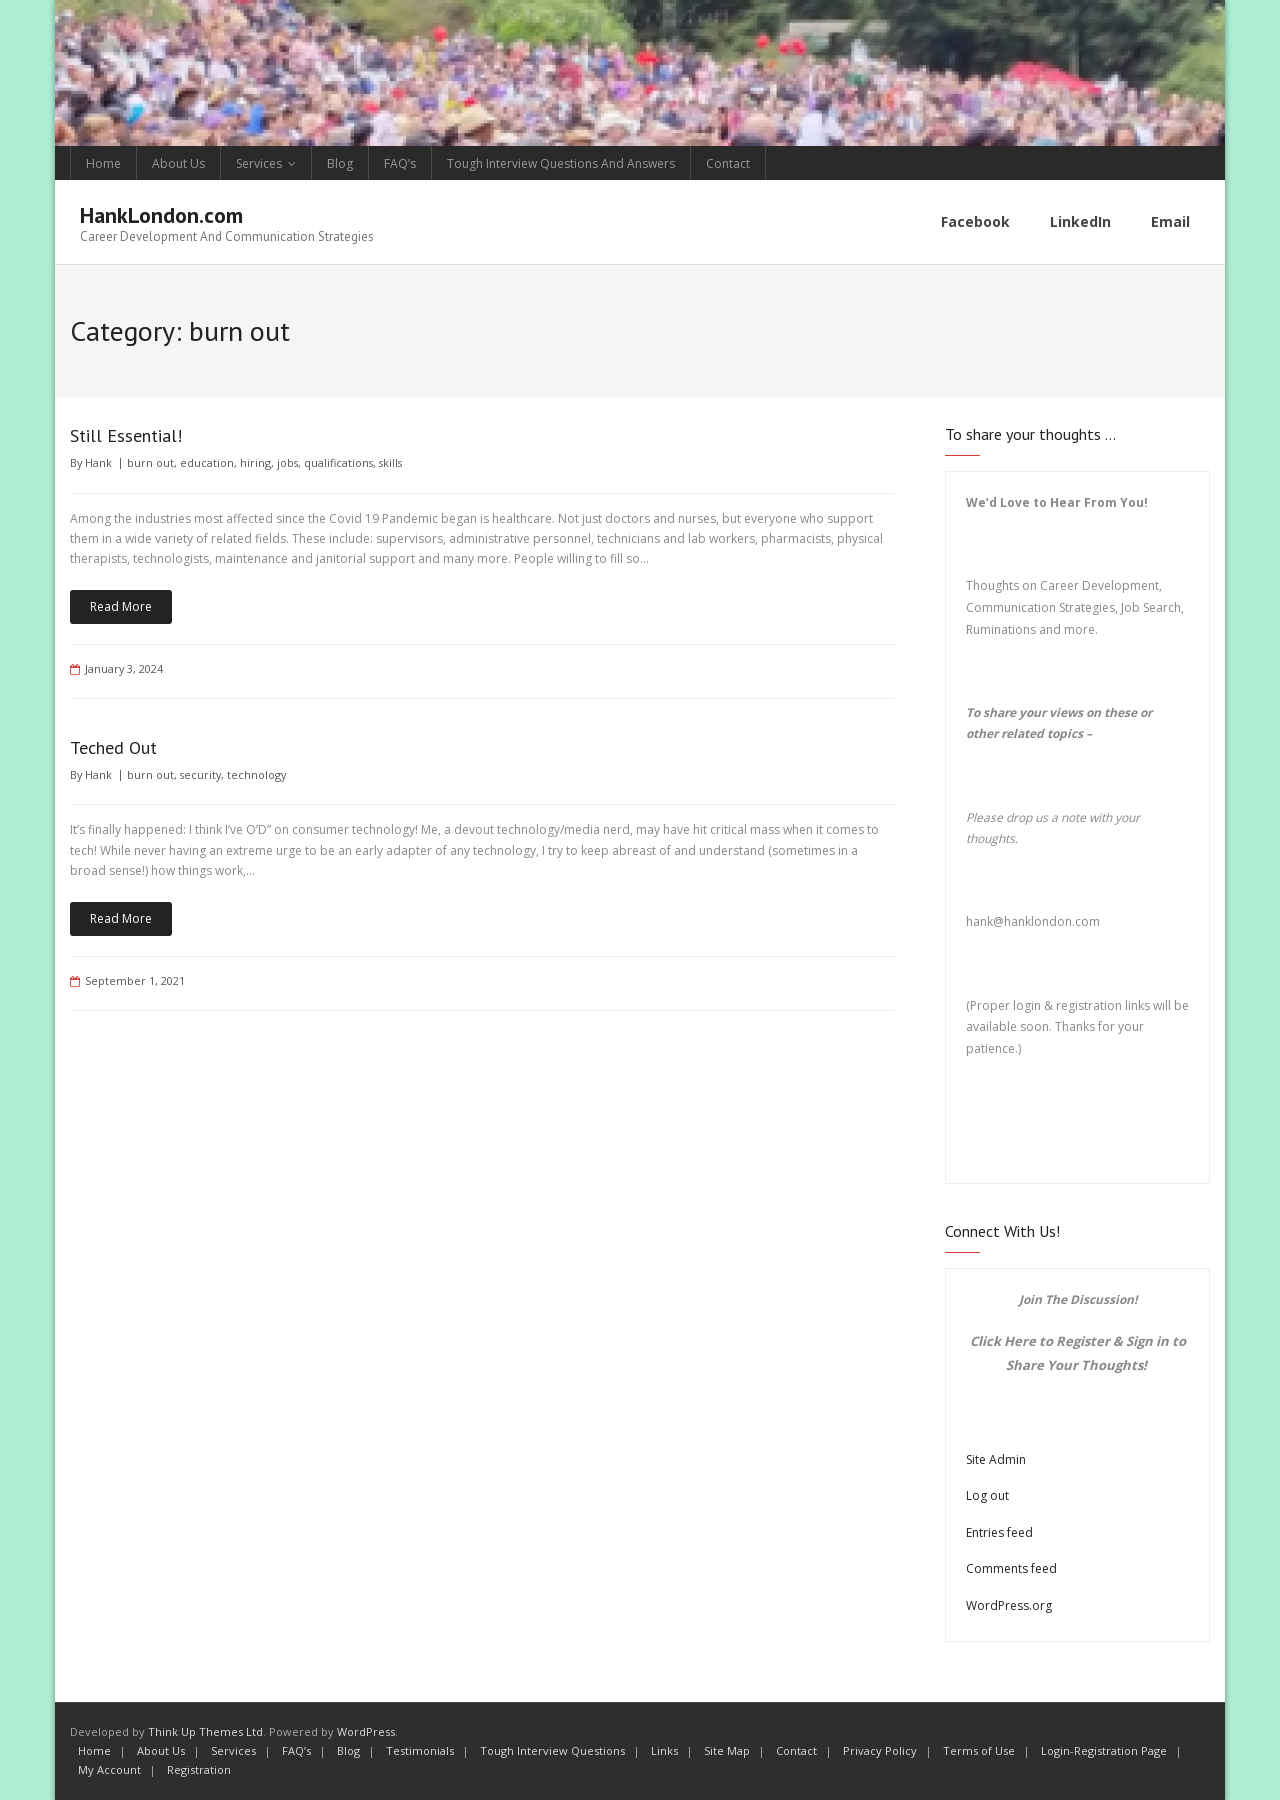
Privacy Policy (880, 1750)
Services (259, 163)
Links (664, 1750)
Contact (728, 163)
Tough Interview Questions (552, 1750)
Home (103, 163)
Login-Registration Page (1104, 1750)
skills (390, 462)
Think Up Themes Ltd (205, 1731)
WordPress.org (1009, 1605)
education (207, 462)
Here (1020, 1341)
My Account (109, 1769)
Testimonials (420, 1750)
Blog (340, 163)
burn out (150, 462)
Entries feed (999, 1532)
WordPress (366, 1731)
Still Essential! (126, 435)
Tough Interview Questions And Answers (561, 163)
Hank (98, 462)
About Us (178, 163)
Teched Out (113, 747)
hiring (255, 462)
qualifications (338, 462)
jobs (287, 462)
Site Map (727, 1750)
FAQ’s (400, 163)
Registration (199, 1769)
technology (256, 774)
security (200, 774)
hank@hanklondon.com (1033, 921)
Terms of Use (979, 1750)
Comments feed (1011, 1568)
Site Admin (996, 1459)
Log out (987, 1495)
